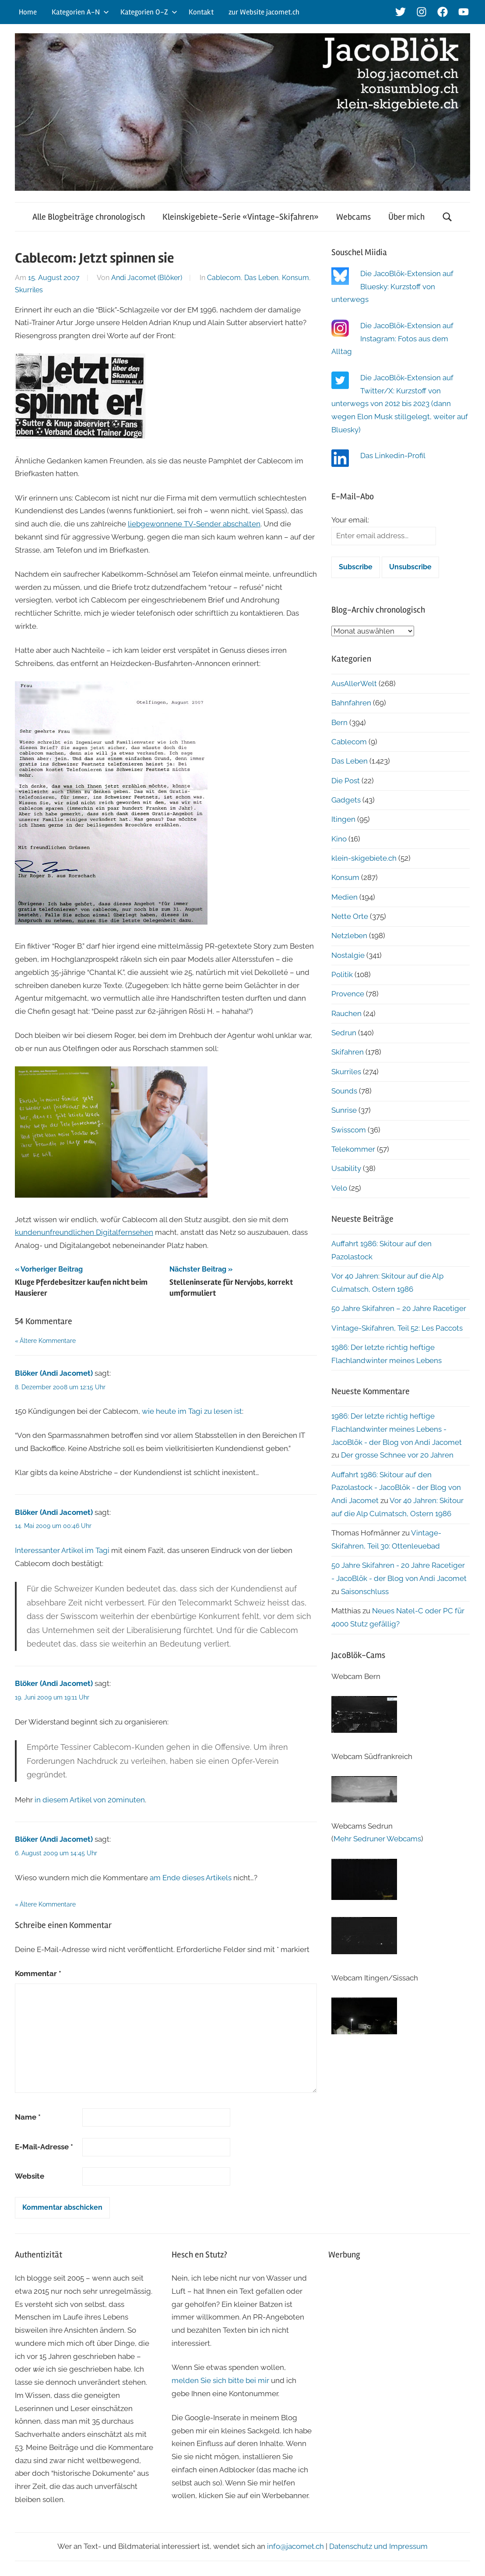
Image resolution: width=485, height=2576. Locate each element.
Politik (342, 974)
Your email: (350, 519)
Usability (346, 1168)
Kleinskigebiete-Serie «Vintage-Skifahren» (240, 216)
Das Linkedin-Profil (392, 455)
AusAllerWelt (354, 683)
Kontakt (201, 12)
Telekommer (353, 1149)
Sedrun (343, 1032)
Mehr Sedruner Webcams (377, 1838)
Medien (344, 897)
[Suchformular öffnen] (447, 217)
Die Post (345, 780)
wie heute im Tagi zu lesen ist (192, 1411)
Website (29, 2176)
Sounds (344, 1090)
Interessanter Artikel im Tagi (62, 1550)
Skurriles (29, 290)
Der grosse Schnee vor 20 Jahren (397, 1455)
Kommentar (38, 1973)
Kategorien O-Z (148, 12)
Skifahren (347, 1052)
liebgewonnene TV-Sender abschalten (194, 523)
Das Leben (261, 277)
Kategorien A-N (80, 12)
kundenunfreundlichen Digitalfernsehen (84, 1232)
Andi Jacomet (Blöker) (146, 277)
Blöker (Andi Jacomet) (54, 1373)
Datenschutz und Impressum (378, 2546)
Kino (339, 838)
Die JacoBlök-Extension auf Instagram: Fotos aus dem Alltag (392, 338)
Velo (339, 1188)
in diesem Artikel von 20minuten (90, 1799)
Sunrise (344, 1110)
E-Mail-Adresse (44, 2146)
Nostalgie (348, 955)
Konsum (295, 277)
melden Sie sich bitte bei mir (220, 2380)
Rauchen (346, 1013)
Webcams (353, 216)
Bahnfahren (351, 702)
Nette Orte (349, 916)
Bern (339, 722)
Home (28, 12)
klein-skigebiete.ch (364, 858)
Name (28, 2117)
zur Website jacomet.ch (263, 12)
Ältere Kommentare (48, 1340)
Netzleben (349, 935)
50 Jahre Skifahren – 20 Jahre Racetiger (398, 1308)
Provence (347, 993)
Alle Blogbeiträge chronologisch (88, 216)
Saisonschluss (365, 1591)
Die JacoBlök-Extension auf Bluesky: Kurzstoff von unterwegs (392, 286)
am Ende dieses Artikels (191, 1877)
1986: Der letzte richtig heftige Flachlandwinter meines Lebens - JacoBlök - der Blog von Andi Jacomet (396, 1429)
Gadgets (346, 800)
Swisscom (348, 1129)
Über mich (406, 216)
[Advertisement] (399, 2324)
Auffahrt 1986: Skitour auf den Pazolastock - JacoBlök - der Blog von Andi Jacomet (396, 1487)
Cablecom (224, 277)
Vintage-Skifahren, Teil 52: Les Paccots (397, 1328)
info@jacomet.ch (295, 2546)
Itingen (343, 819)
